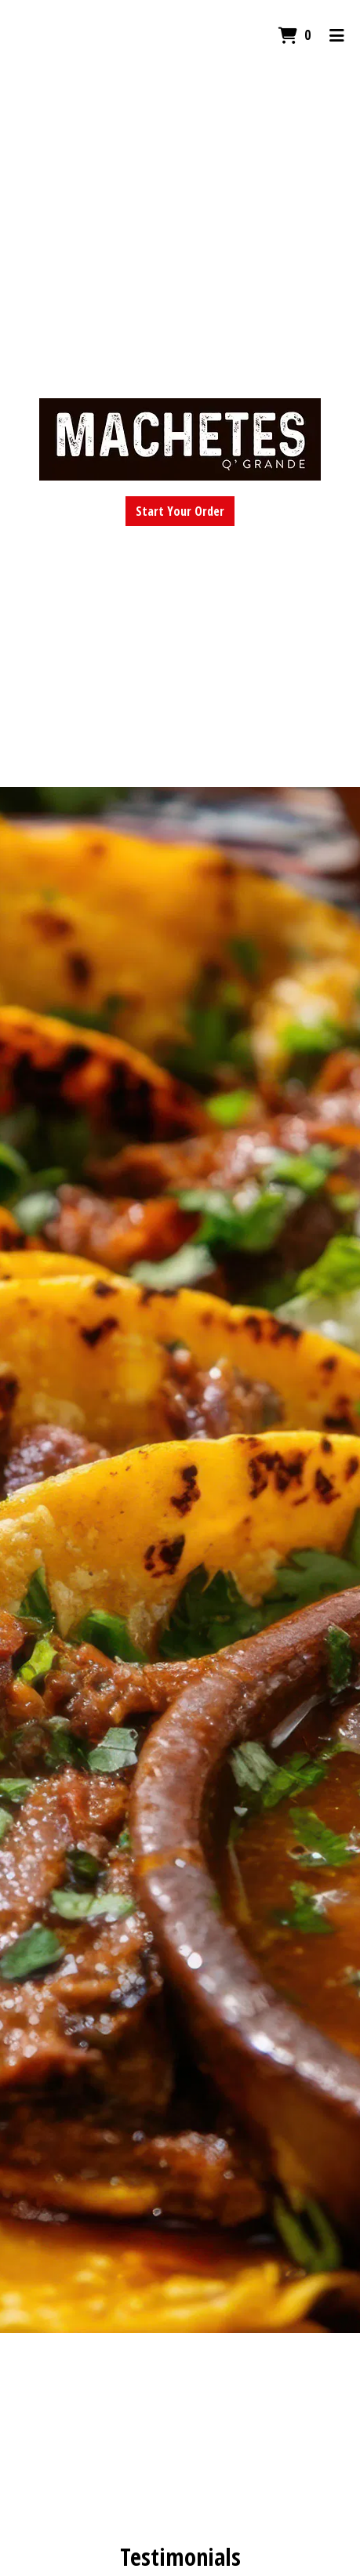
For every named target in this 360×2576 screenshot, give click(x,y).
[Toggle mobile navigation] (337, 35)
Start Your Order (180, 511)
